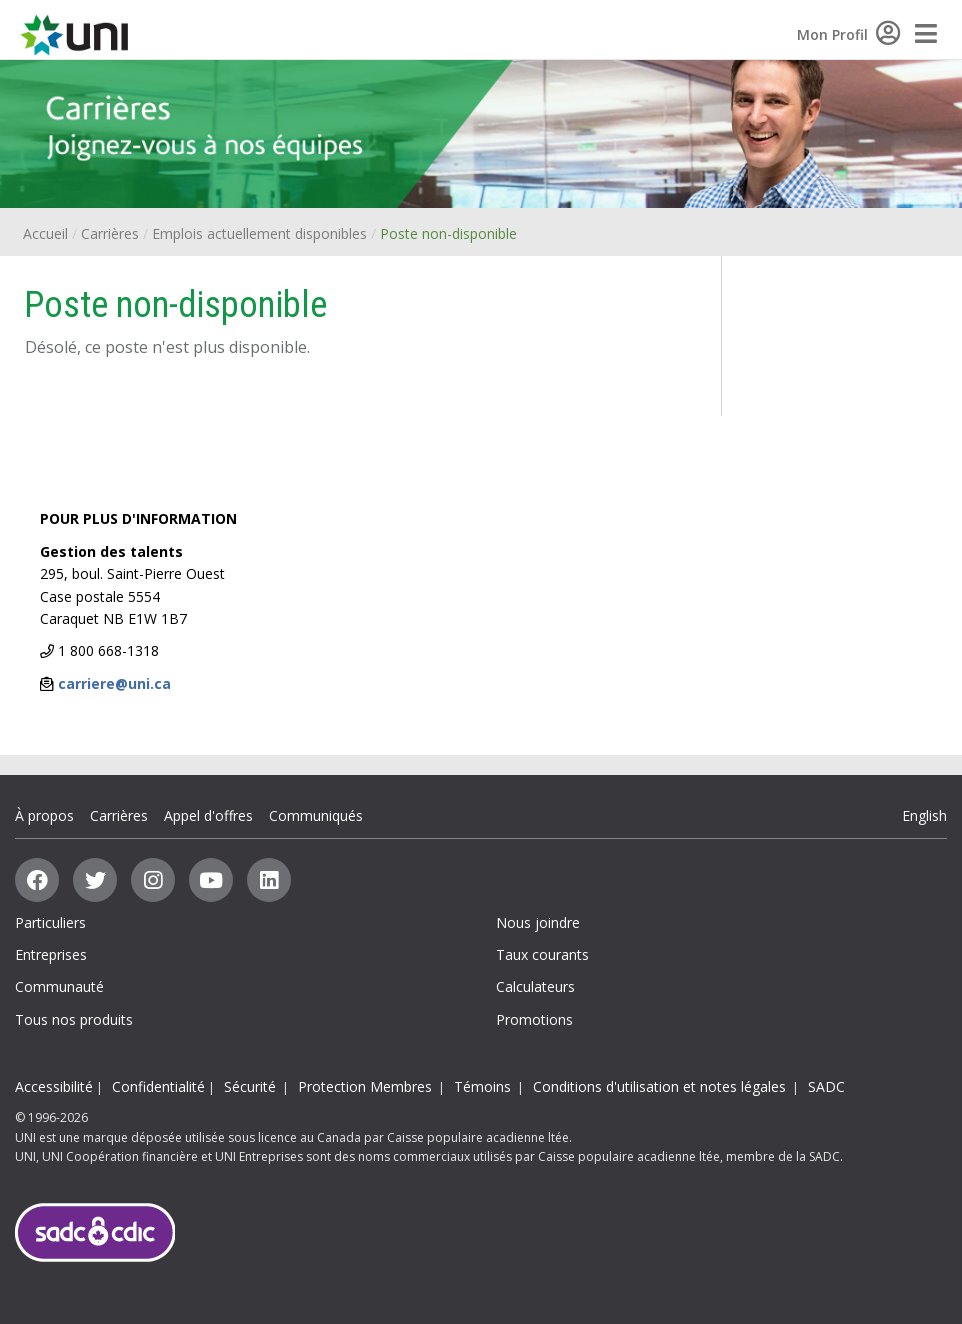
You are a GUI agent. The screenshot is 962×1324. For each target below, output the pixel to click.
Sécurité (250, 1086)
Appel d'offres (208, 815)
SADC (826, 1086)
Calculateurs (535, 986)
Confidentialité (158, 1086)
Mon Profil (848, 34)
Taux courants (542, 954)
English (924, 815)
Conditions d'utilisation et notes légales (659, 1086)
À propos (44, 815)
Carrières (110, 233)
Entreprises (51, 954)
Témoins (482, 1086)
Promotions (534, 1019)
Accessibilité (54, 1086)
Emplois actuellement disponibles (259, 233)
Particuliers (50, 922)
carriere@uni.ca (114, 683)
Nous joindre (538, 922)
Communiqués (316, 815)
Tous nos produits (74, 1019)
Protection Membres (365, 1086)
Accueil (45, 233)
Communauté (59, 986)
